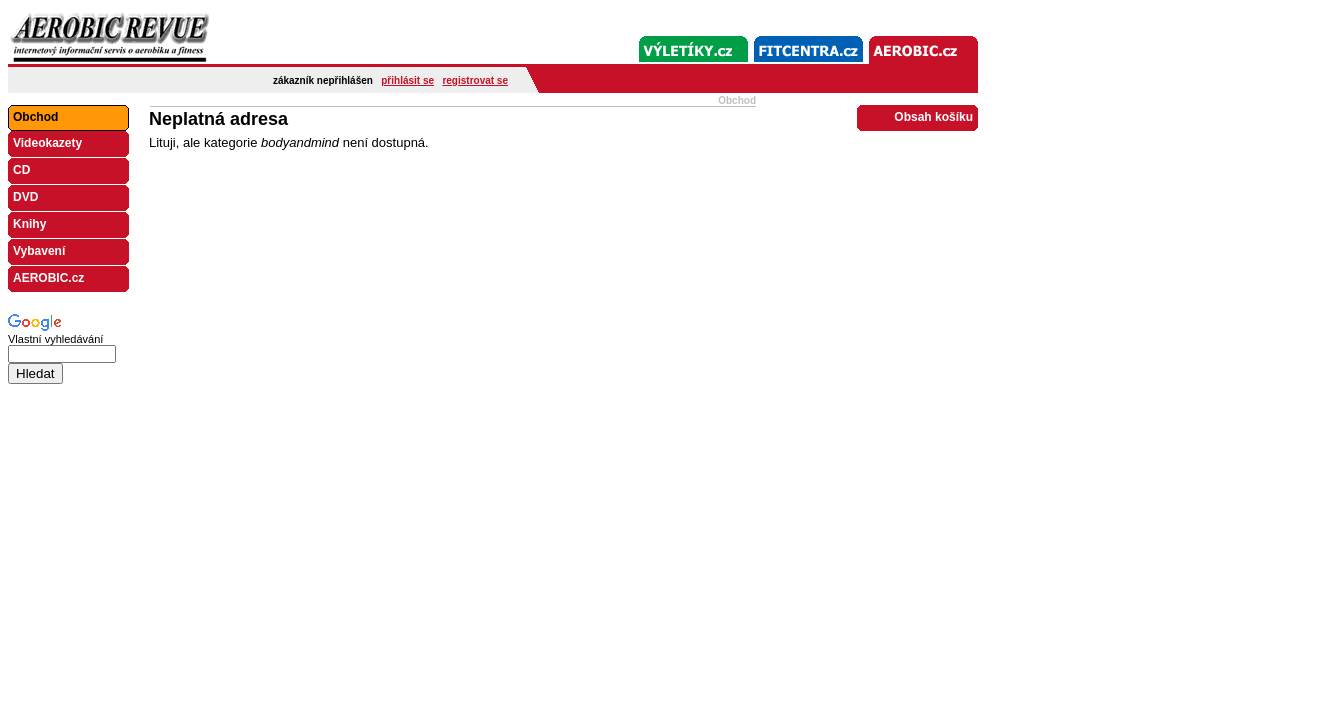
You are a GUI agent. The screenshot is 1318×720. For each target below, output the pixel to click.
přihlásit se (407, 80)
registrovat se (475, 80)
